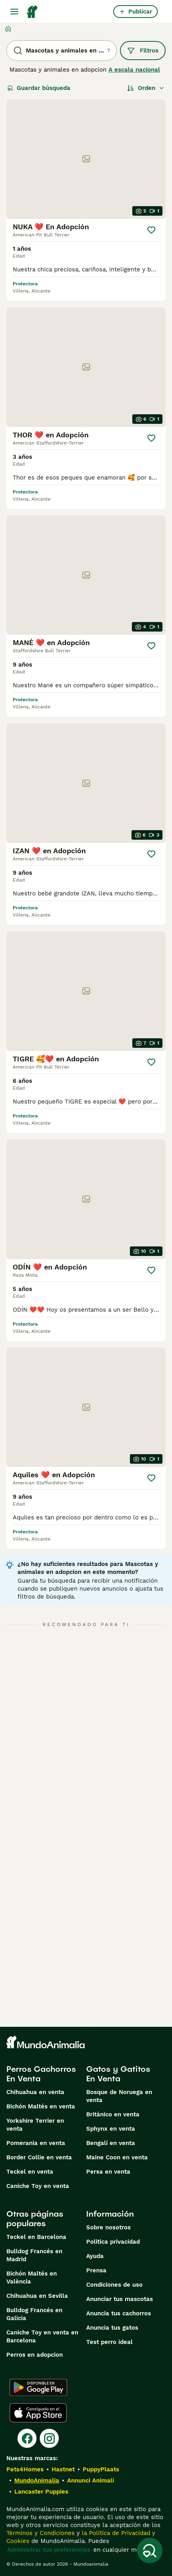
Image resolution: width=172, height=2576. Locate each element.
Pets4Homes (25, 2469)
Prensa (96, 2270)
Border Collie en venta (39, 2157)
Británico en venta (112, 2114)
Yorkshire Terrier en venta (35, 2124)
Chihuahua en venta (35, 2092)
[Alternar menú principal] (14, 12)
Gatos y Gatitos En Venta (118, 2073)
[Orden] (146, 88)
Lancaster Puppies (41, 2491)
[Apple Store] (38, 2412)
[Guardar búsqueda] (149, 2550)
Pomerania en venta (35, 2143)
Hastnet (63, 2469)
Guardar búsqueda (38, 88)
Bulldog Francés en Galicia (34, 2314)
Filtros (142, 51)
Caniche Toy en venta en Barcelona (42, 2336)
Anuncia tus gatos (112, 2327)
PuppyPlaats (101, 2469)
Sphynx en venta (110, 2128)
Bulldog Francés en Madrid (34, 2255)
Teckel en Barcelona (36, 2237)
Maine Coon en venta (117, 2157)
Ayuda (95, 2256)
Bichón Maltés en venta (40, 2106)
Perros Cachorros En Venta (41, 2073)
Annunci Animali (90, 2480)
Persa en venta (108, 2171)
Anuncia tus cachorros (118, 2313)
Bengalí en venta (110, 2143)
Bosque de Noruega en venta (119, 2096)
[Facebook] (27, 2438)
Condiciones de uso (114, 2284)
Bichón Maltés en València (31, 2277)
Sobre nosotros (108, 2227)
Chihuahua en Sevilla (37, 2295)
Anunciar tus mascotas (119, 2299)
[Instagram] (49, 2438)
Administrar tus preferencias (49, 2549)
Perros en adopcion (34, 2354)
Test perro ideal (109, 2342)
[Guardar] (151, 230)
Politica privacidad (113, 2241)
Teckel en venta (29, 2171)
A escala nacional (134, 69)
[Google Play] (38, 2387)
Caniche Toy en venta (37, 2186)
